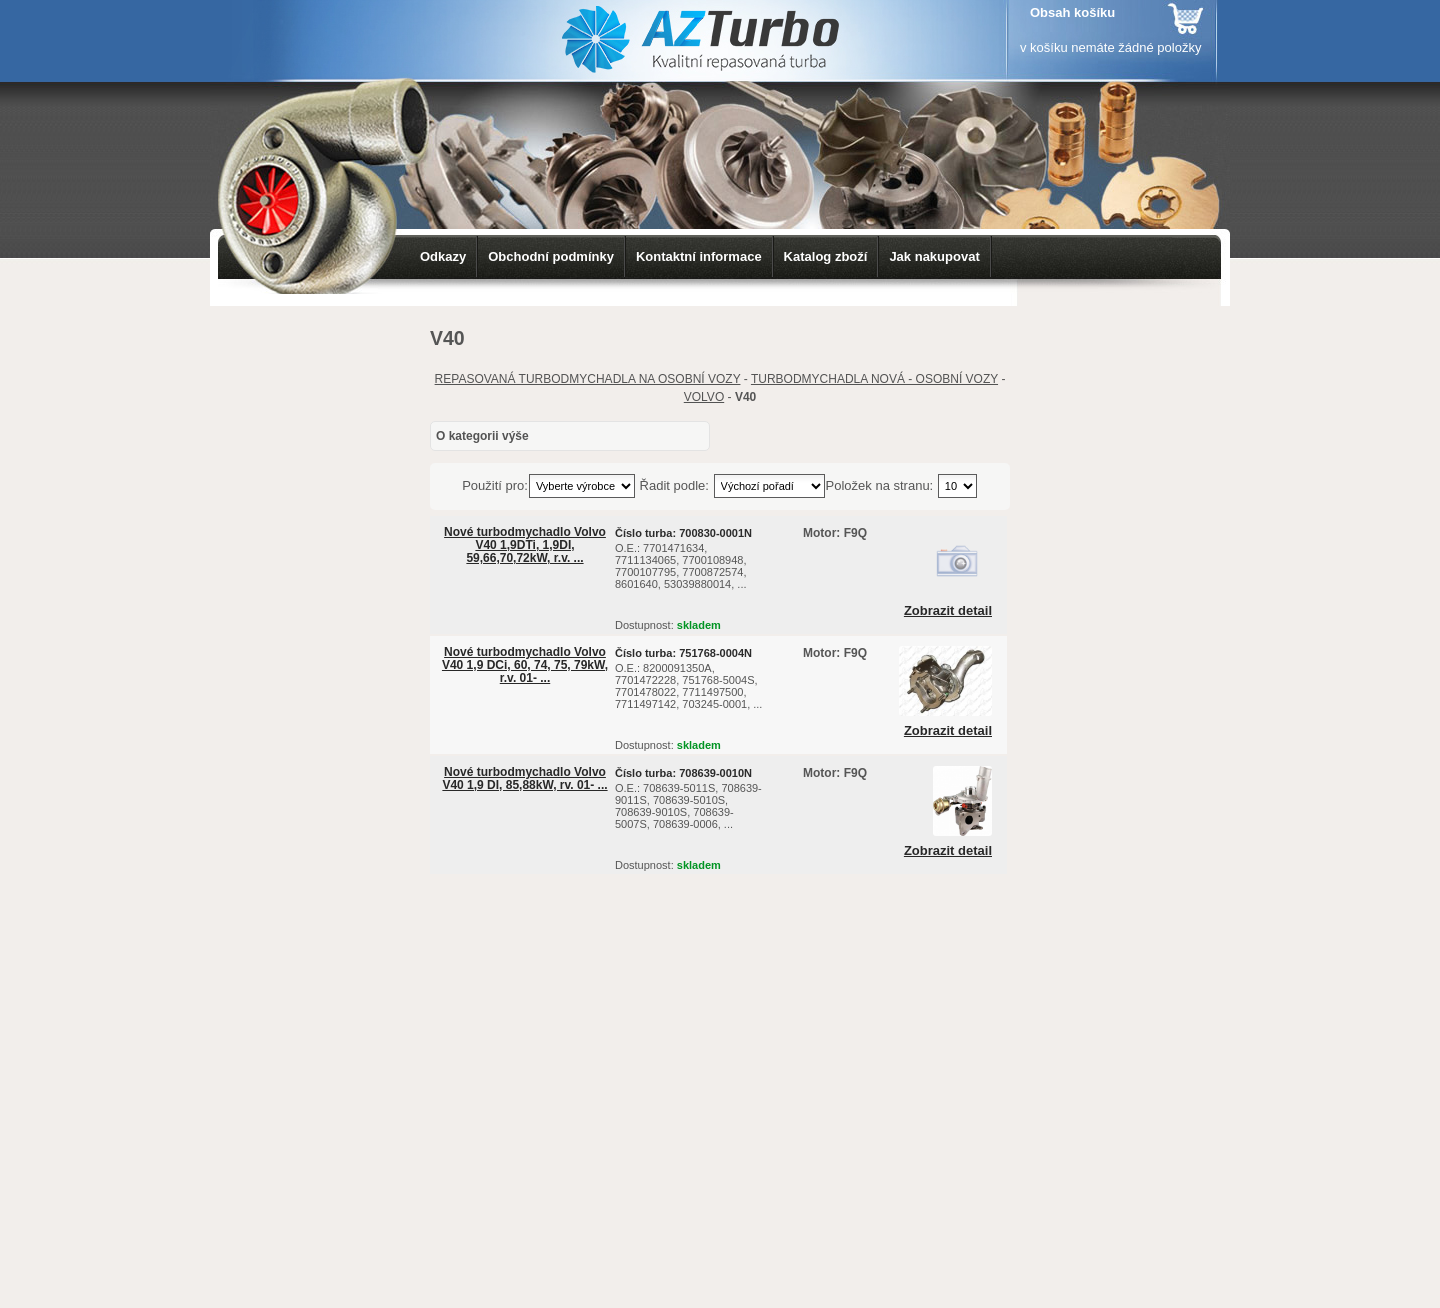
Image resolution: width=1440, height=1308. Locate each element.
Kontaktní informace (699, 256)
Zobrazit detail (948, 611)
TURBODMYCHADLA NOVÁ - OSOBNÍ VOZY (874, 379)
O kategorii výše (482, 436)
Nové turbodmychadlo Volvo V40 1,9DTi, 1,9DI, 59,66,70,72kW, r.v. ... (525, 545)
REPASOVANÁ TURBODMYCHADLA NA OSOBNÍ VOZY (588, 379)
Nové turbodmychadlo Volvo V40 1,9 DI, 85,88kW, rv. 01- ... (524, 778)
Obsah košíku (1072, 12)
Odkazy (443, 256)
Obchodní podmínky (551, 256)
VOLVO (704, 397)
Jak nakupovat (934, 256)
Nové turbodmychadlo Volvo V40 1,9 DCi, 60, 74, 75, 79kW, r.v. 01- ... (525, 665)
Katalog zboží (826, 256)
